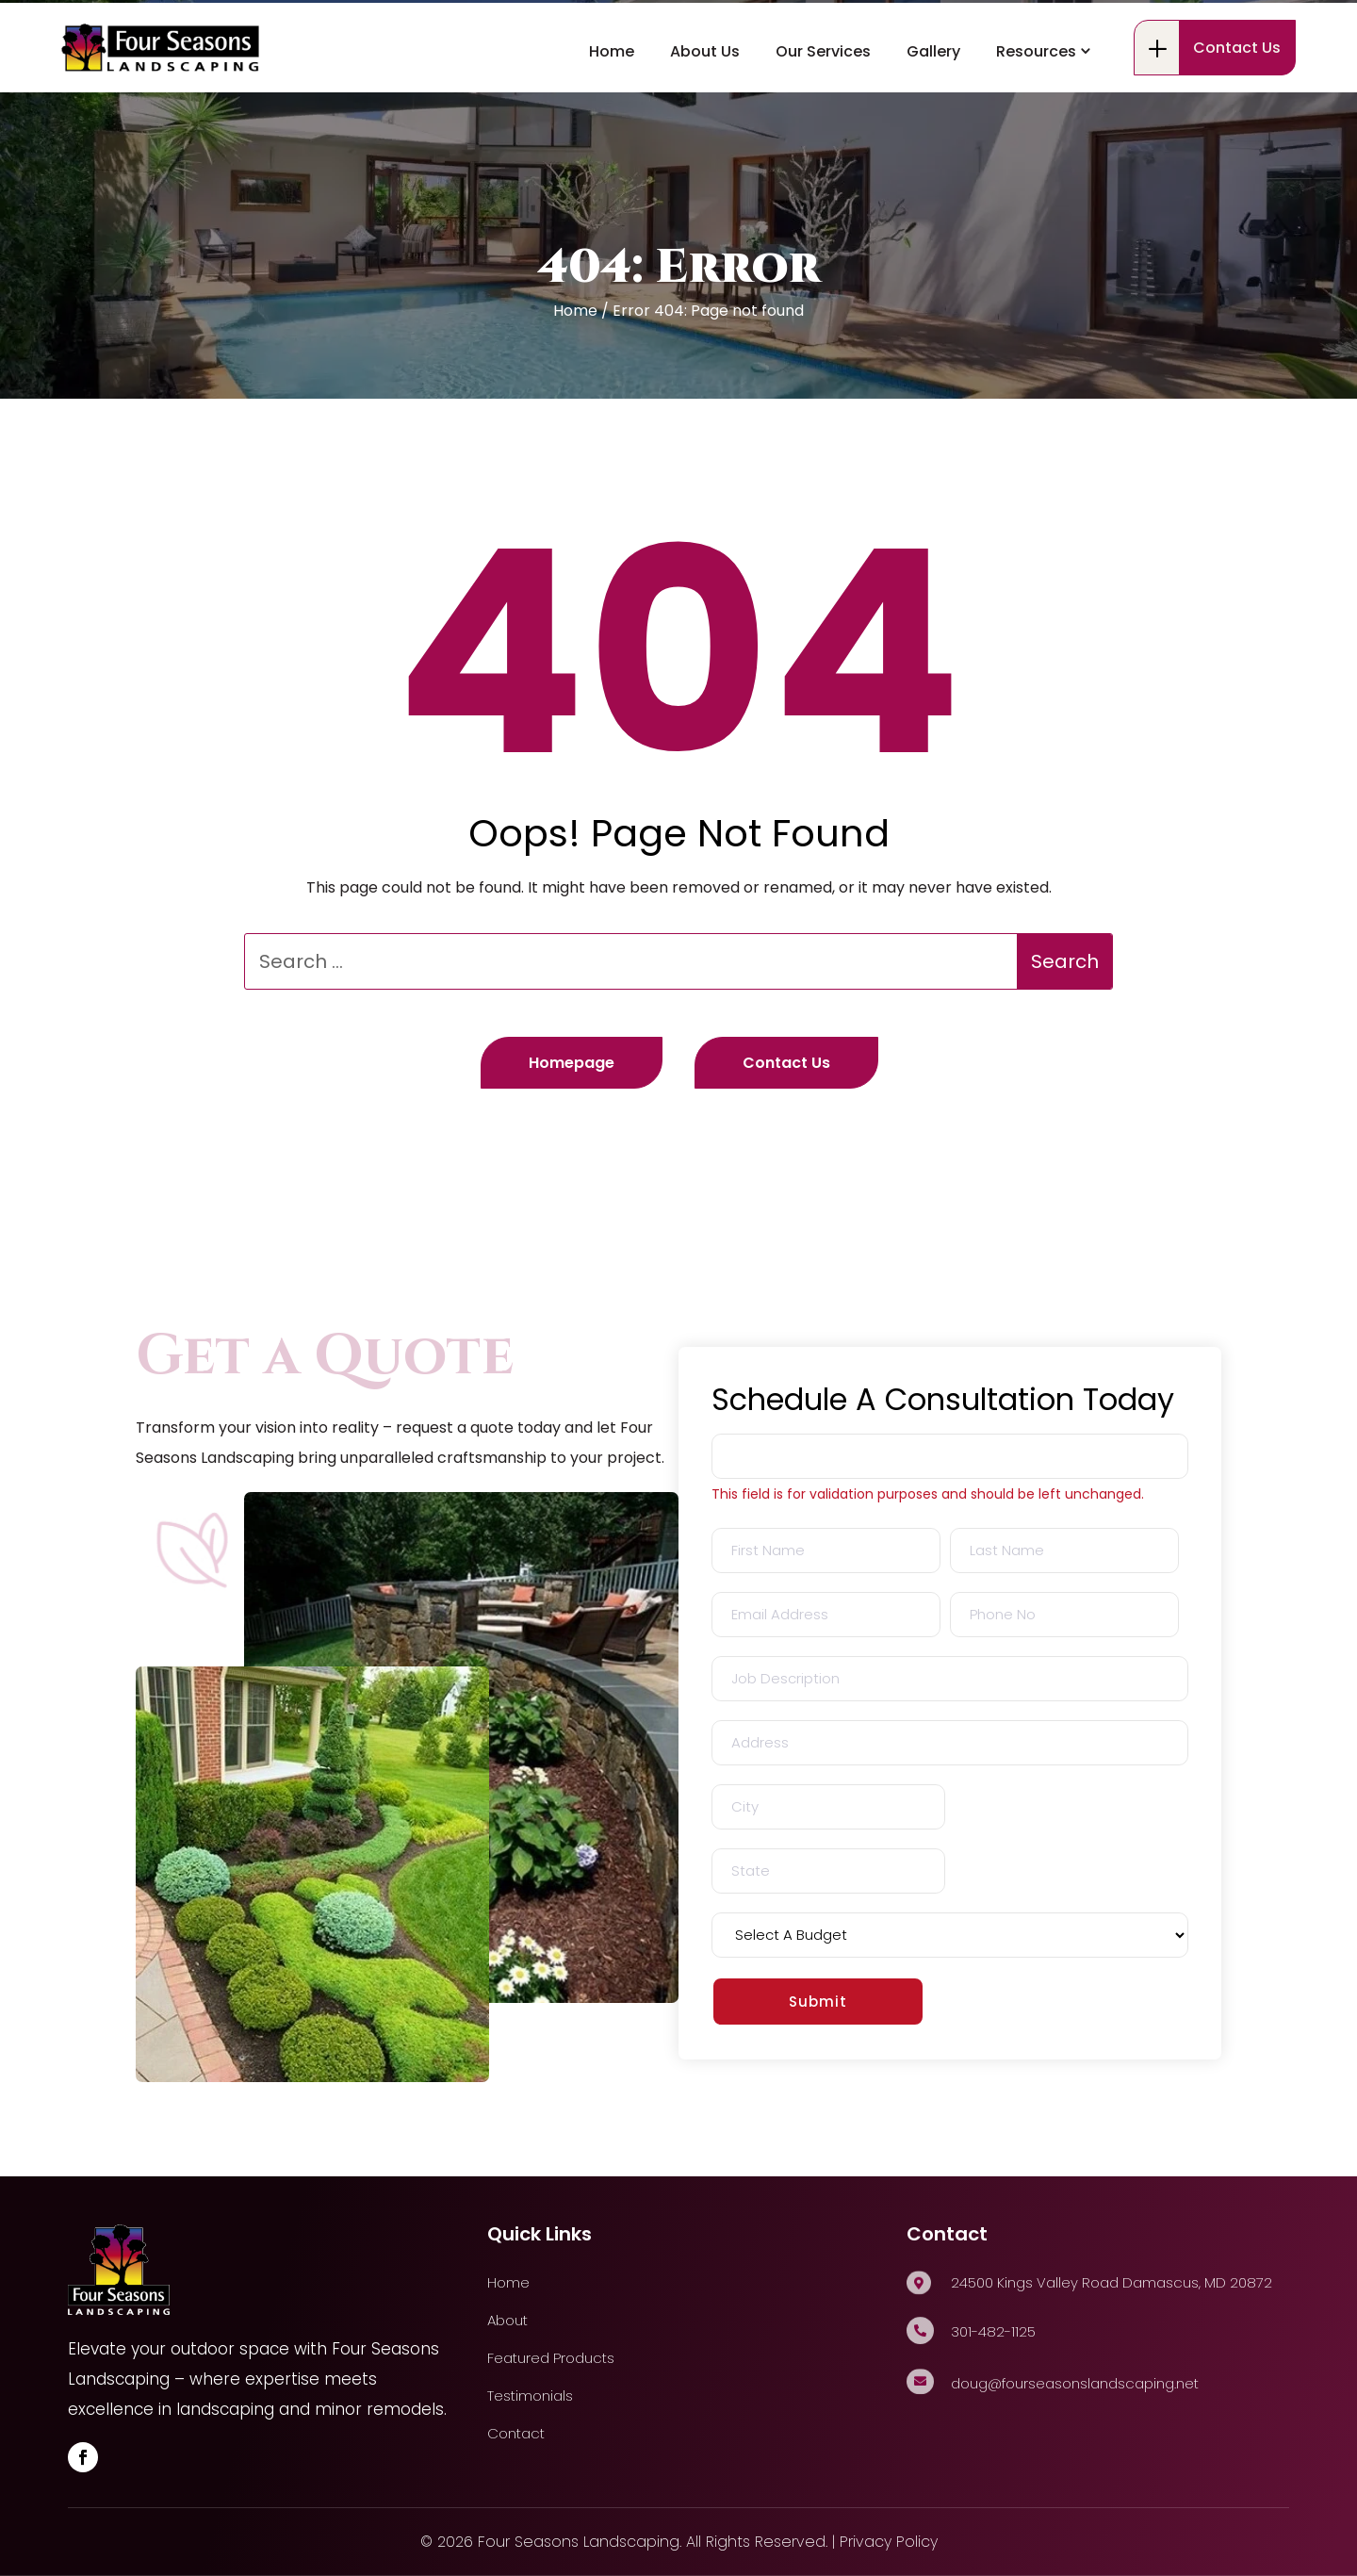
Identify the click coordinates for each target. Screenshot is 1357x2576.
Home (611, 119)
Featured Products (550, 2358)
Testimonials (530, 2395)
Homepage (571, 1063)
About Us (705, 119)
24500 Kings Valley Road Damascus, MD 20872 (435, 34)
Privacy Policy (889, 2541)
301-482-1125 (155, 35)
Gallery (933, 119)
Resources (1036, 119)
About (507, 2320)
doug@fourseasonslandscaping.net (1075, 2383)
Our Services (823, 119)
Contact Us (1237, 115)
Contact (516, 2433)
